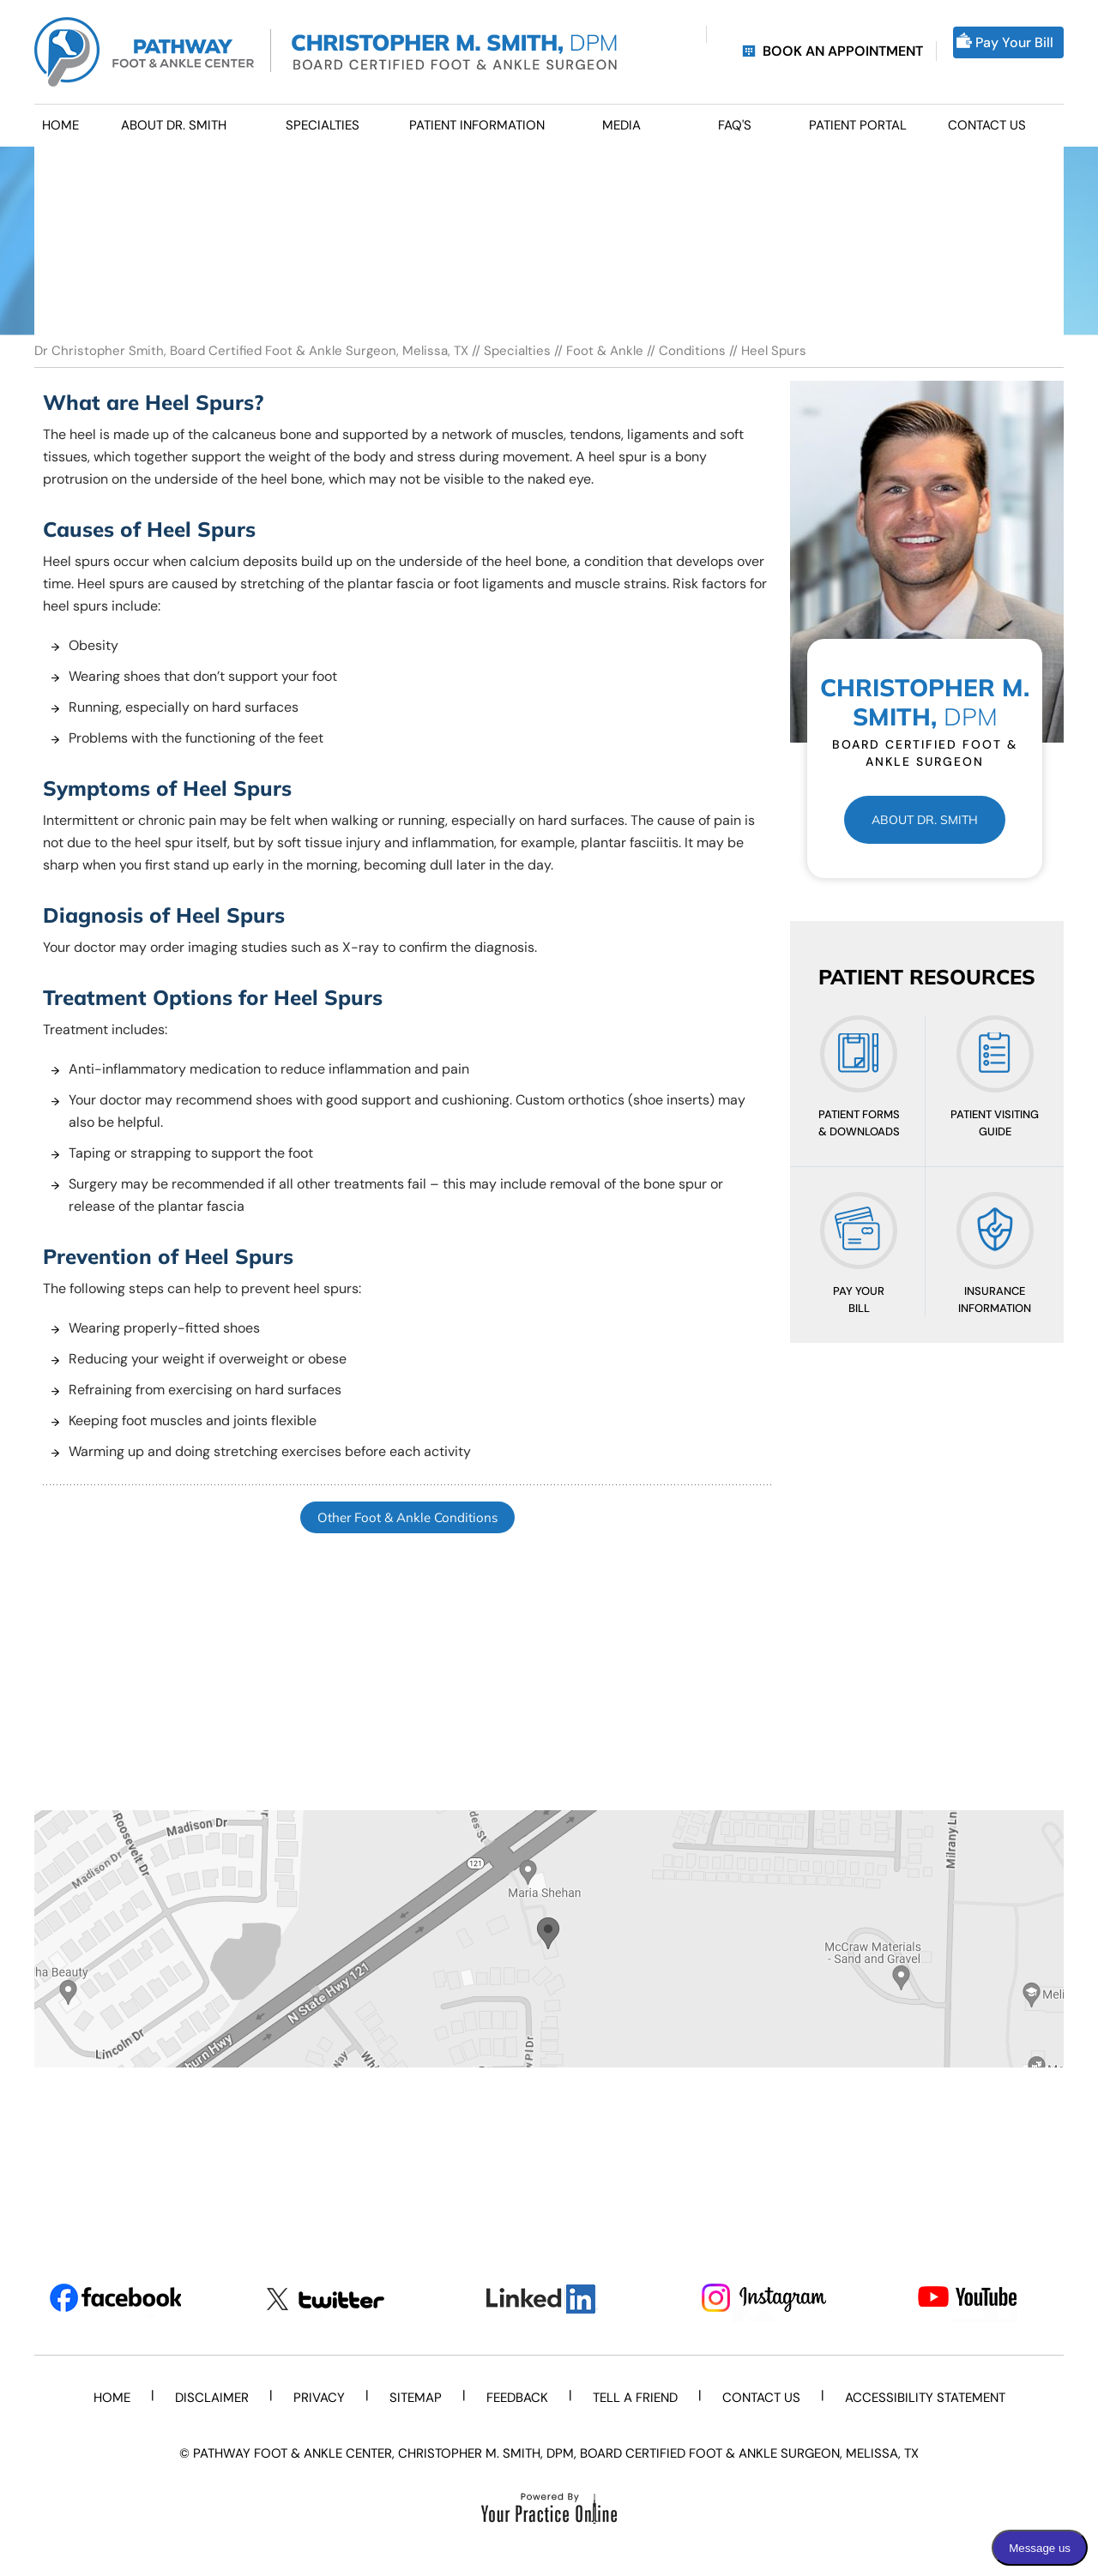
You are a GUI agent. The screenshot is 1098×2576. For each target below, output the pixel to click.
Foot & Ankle (604, 350)
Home (112, 2397)
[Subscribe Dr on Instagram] (766, 2299)
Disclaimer (212, 2397)
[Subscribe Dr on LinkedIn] (549, 2299)
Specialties (517, 350)
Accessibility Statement (925, 2397)
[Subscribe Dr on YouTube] (983, 2299)
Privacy (319, 2397)
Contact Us (761, 2397)
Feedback (517, 2397)
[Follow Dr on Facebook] (115, 2299)
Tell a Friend (635, 2397)
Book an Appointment (843, 51)
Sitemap (415, 2397)
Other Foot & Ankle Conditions (407, 1517)
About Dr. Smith (925, 820)
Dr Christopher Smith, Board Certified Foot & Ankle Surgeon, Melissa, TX (253, 350)
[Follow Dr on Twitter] (332, 2299)
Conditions (692, 350)
